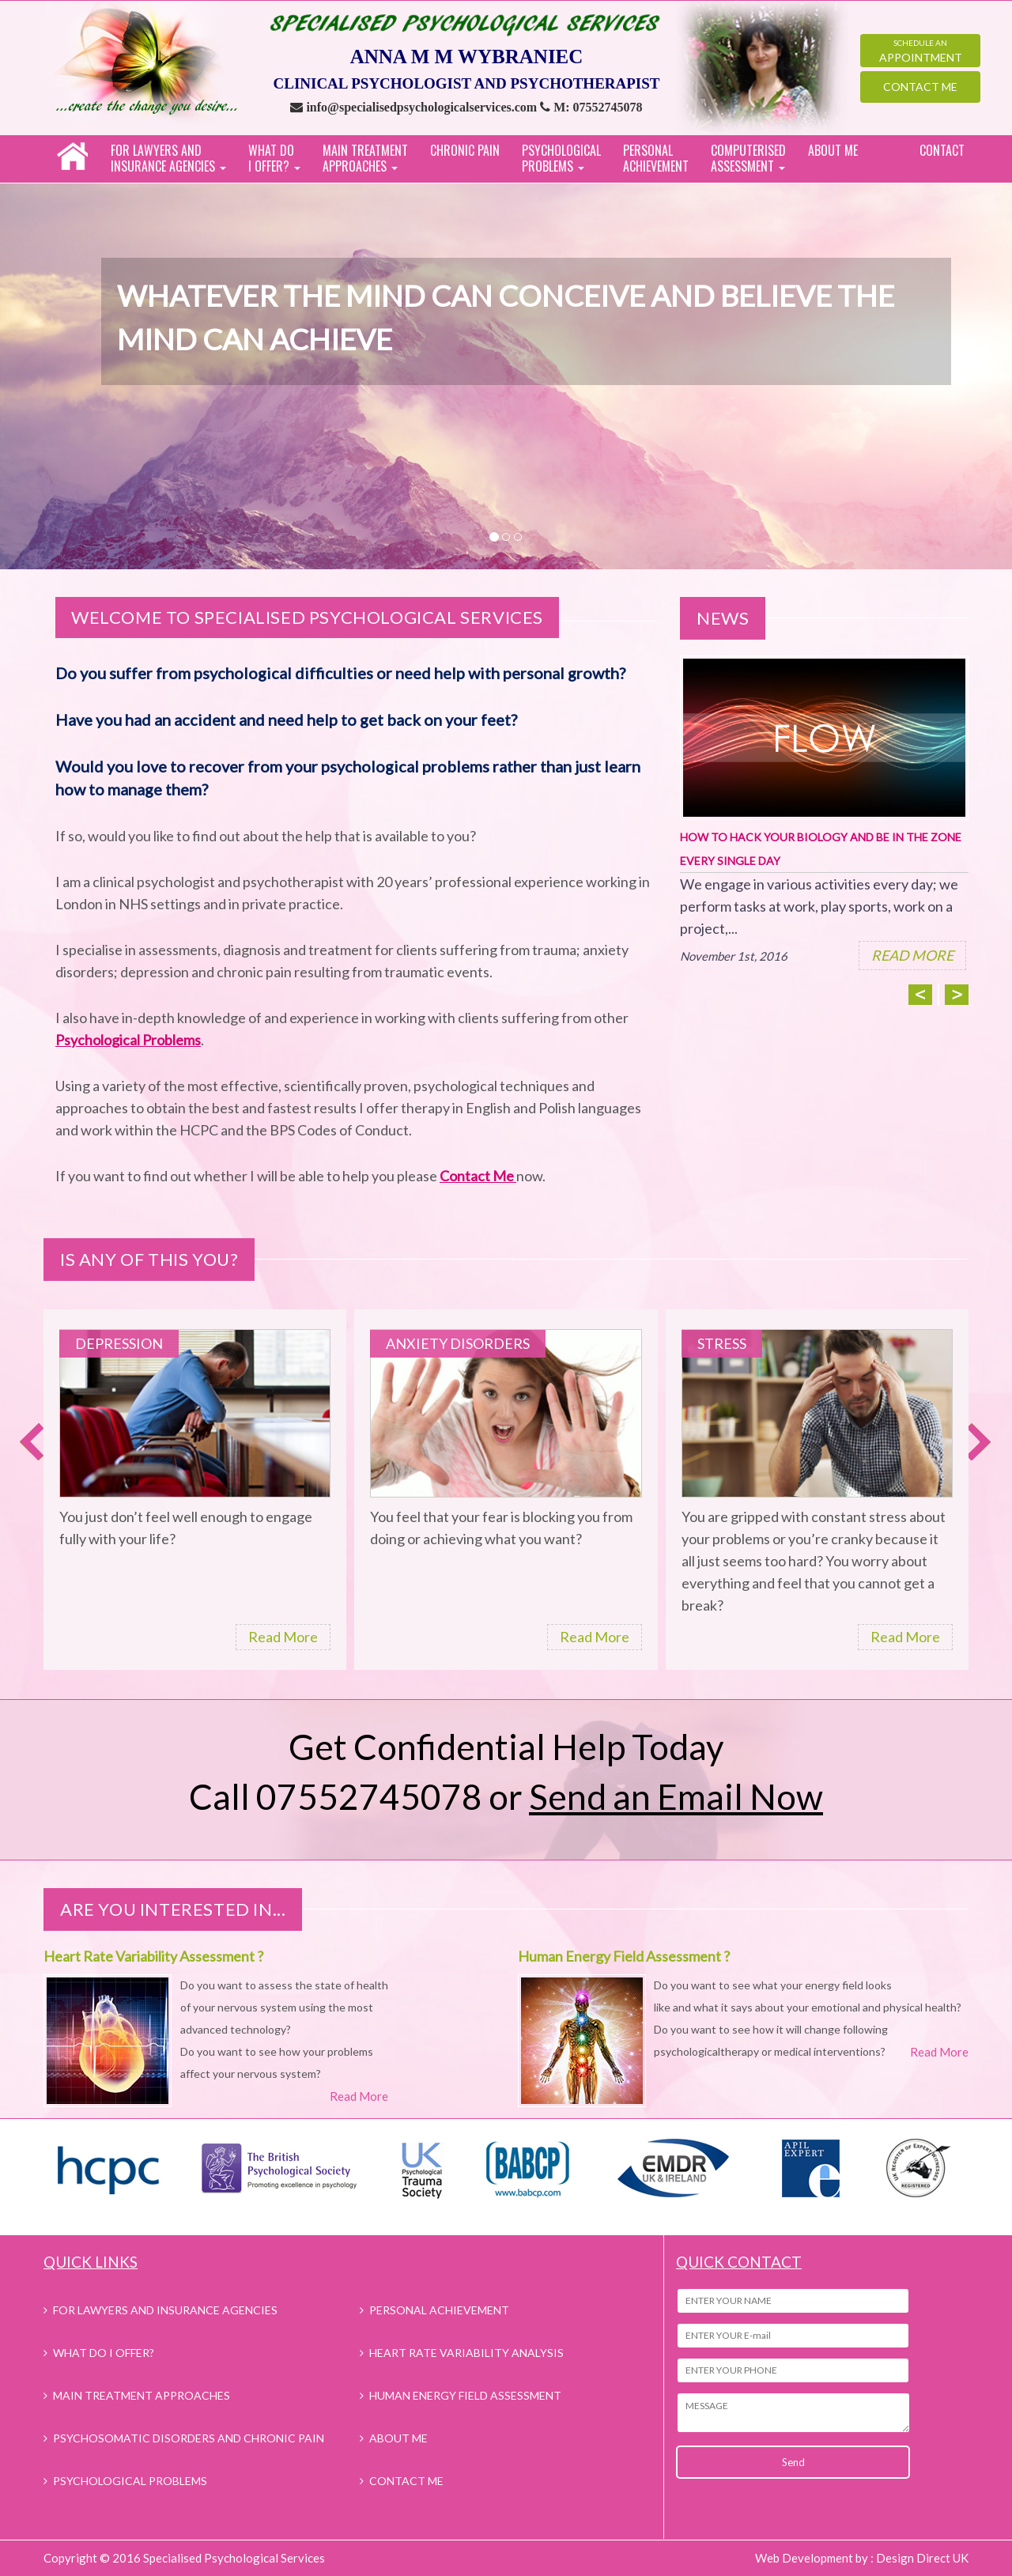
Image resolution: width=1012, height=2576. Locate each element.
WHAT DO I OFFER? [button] (274, 158)
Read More (283, 1636)
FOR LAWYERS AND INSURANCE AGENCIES (165, 2310)
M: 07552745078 (597, 107)
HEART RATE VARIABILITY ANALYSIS (466, 2352)
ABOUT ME (833, 150)
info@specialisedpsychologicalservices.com (423, 107)
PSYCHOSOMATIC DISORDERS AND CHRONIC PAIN (188, 2438)
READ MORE (912, 955)
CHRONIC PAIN (465, 150)
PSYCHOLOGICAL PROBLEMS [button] (561, 158)
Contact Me (920, 86)
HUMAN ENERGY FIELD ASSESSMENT (465, 2395)
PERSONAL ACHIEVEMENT (656, 158)
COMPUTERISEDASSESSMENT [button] (748, 158)
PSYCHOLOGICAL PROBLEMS (130, 2480)
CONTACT (942, 150)
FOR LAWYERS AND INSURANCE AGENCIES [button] (168, 158)
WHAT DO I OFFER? (103, 2352)
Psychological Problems (128, 1039)
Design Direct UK (922, 2558)
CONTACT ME (406, 2480)
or (656, 1796)
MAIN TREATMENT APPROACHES (141, 2395)
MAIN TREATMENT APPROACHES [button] (365, 158)
